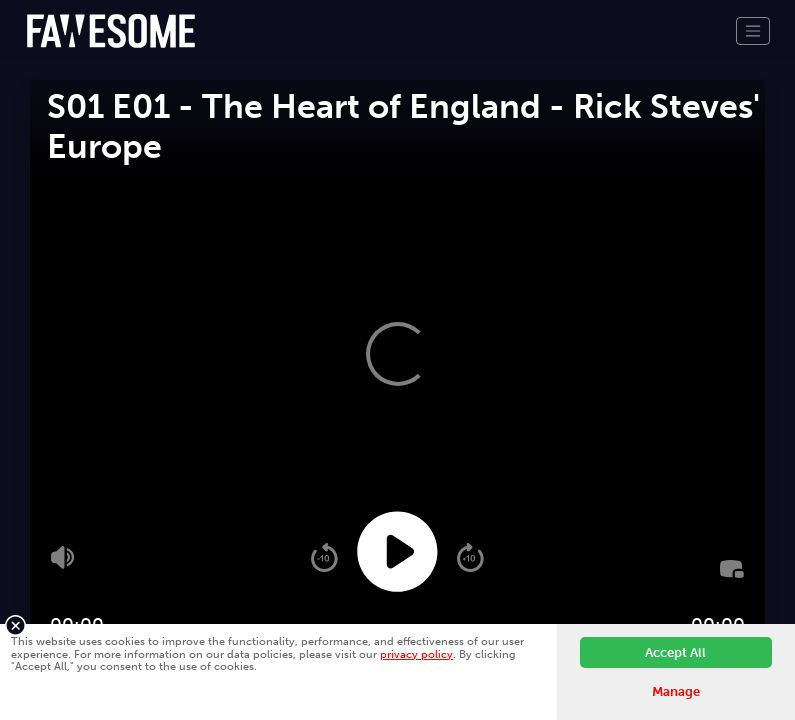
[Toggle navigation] (753, 31)
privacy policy (416, 654)
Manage (676, 691)
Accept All (675, 652)
